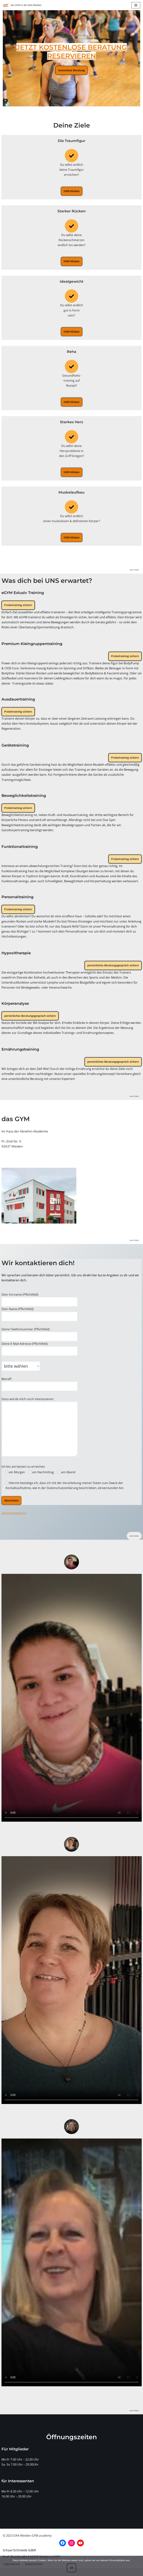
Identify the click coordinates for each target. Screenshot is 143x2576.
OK (71, 2568)
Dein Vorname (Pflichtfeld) (39, 1298)
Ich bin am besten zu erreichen (23, 1467)
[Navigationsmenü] (135, 5)
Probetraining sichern (18, 605)
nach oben (134, 569)
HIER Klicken (72, 191)
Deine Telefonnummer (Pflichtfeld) (39, 1332)
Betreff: (39, 1382)
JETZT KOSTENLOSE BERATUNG (71, 47)
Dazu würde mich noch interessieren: (39, 1427)
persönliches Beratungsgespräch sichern (113, 965)
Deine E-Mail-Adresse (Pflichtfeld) (39, 1347)
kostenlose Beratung (71, 70)
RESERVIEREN (71, 56)
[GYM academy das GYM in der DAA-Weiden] (22, 5)
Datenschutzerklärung (13, 1513)
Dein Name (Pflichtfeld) (39, 1312)
